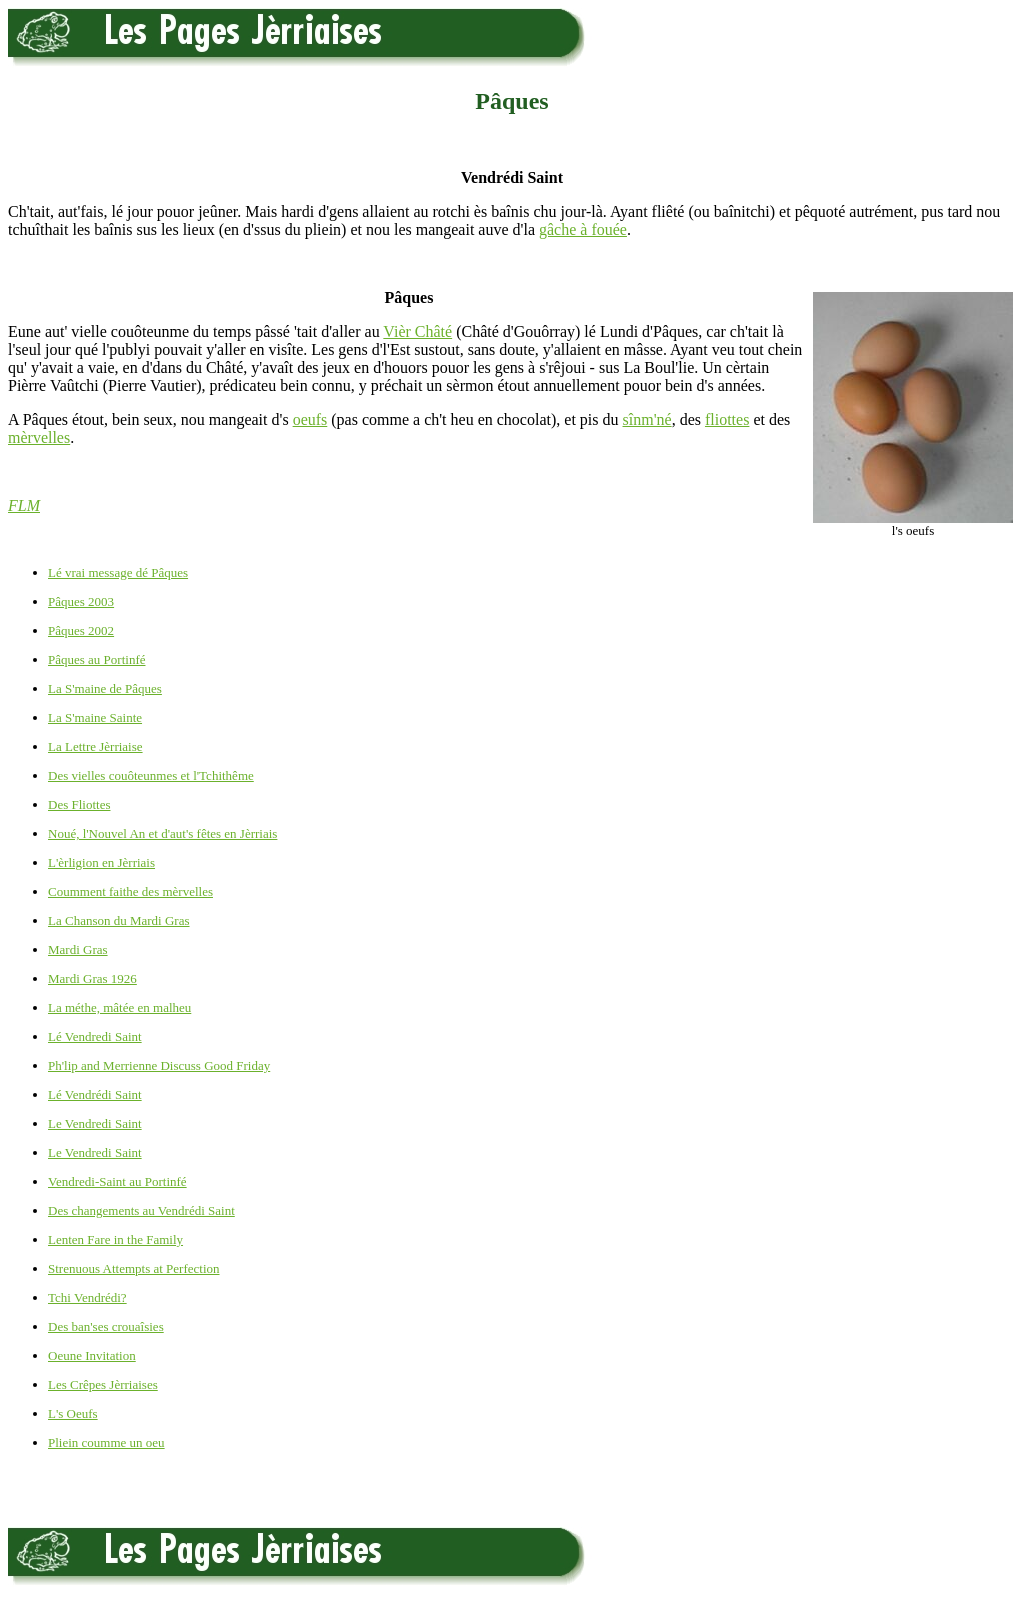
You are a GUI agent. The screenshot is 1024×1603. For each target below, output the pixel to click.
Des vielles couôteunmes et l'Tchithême (151, 775)
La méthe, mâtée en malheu (119, 1007)
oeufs (310, 419)
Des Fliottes (79, 804)
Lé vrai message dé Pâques (118, 572)
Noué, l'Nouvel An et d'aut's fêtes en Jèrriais (162, 833)
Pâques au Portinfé (96, 659)
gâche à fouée (583, 229)
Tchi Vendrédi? (87, 1297)
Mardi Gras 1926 (92, 978)
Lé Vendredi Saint (95, 1036)
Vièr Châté (417, 331)
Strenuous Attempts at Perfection (134, 1268)
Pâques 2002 (81, 630)
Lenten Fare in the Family (115, 1239)
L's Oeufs (73, 1413)
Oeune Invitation (92, 1355)
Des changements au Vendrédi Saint (141, 1210)
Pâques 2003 (81, 601)
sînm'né (647, 419)
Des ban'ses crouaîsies (106, 1326)
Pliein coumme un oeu (106, 1442)
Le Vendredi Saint (95, 1123)
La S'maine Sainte (95, 717)
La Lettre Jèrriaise (95, 746)
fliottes (727, 419)
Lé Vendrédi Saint (95, 1094)
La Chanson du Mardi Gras (119, 920)
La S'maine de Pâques (105, 688)
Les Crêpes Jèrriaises (103, 1384)
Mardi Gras (78, 949)
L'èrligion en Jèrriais (101, 862)
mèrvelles (39, 437)
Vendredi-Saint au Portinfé (117, 1181)
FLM (24, 505)
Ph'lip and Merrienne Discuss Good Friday (159, 1065)
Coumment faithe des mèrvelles (130, 891)
